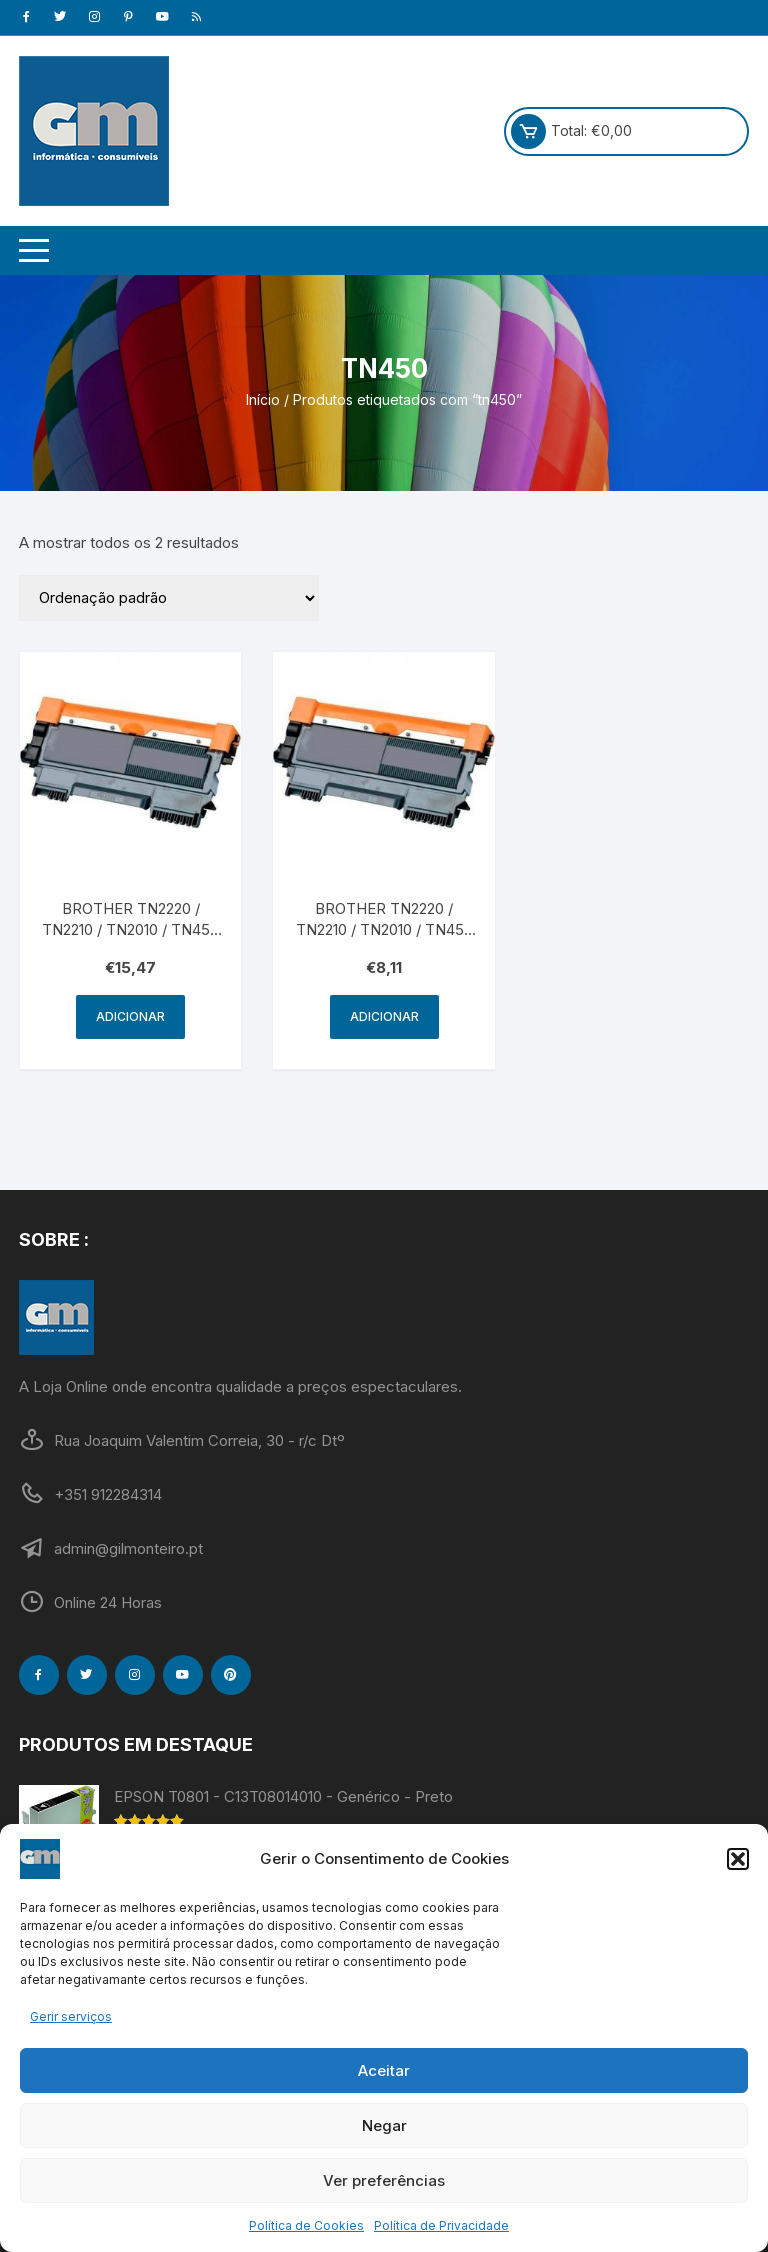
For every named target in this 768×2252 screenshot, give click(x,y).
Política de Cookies (306, 2225)
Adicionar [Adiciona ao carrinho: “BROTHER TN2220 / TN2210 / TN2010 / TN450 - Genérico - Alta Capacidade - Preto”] (130, 1016)
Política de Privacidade (441, 2225)
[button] (738, 1859)
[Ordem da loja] (169, 598)
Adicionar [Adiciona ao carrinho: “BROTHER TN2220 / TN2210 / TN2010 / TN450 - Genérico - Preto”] (384, 1016)
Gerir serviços (71, 2016)
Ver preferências (384, 2180)
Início (263, 399)
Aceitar (384, 2070)
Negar (384, 2125)
